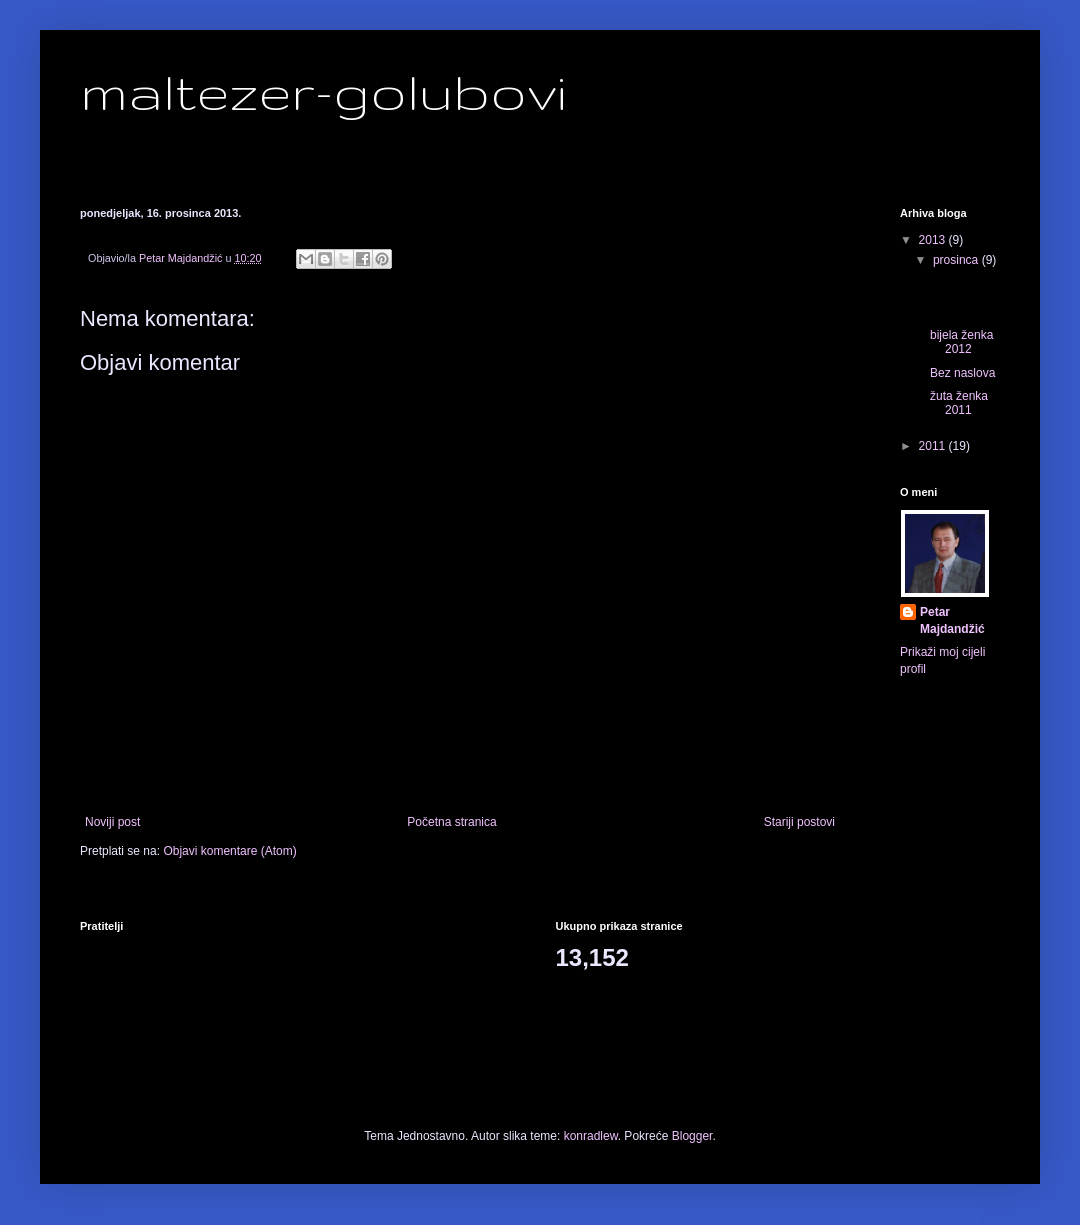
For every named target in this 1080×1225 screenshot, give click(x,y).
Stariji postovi (799, 822)
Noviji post (112, 822)
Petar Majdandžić (952, 620)
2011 (934, 446)
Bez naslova (962, 373)
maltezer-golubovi (323, 91)
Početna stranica (451, 822)
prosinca (957, 260)
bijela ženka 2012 (961, 342)
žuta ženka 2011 (959, 403)
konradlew (591, 1136)
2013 (934, 240)
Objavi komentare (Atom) (229, 851)
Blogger (692, 1136)
